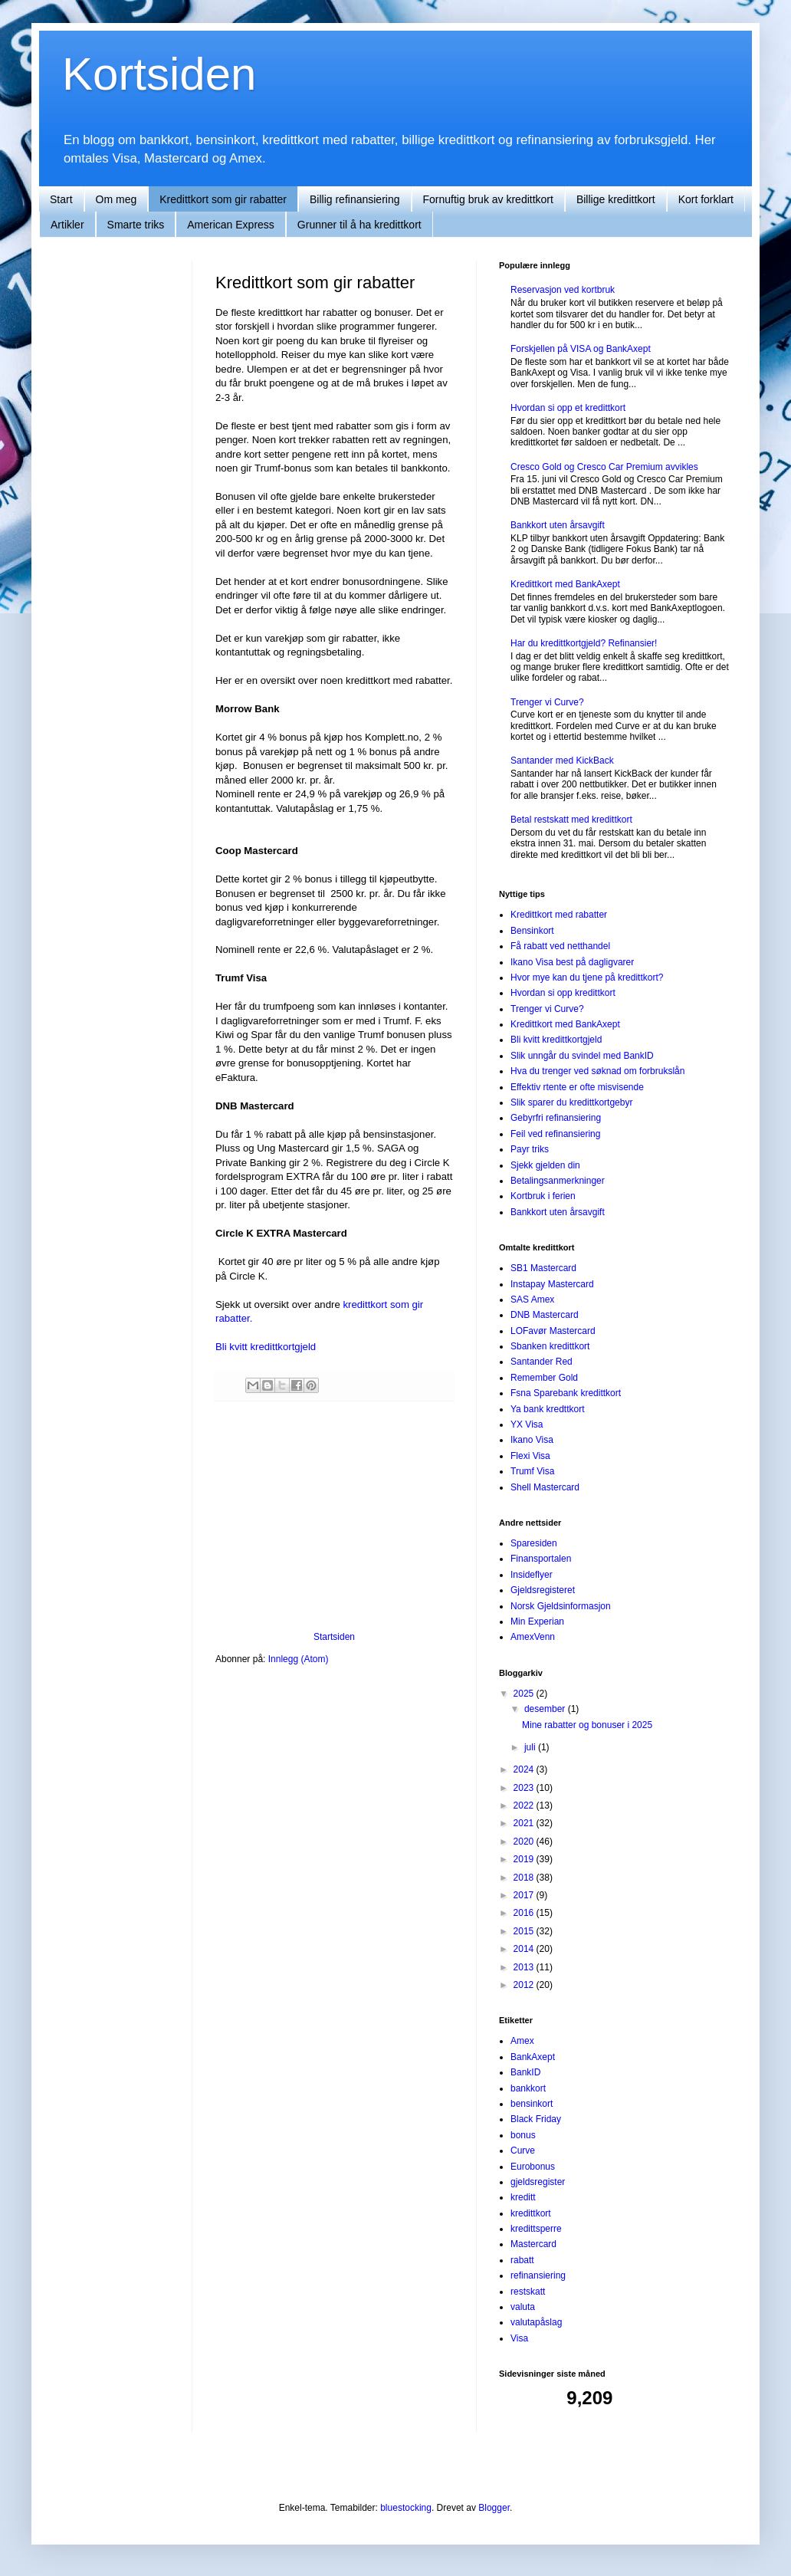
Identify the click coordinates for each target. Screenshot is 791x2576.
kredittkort (530, 2213)
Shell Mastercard (544, 1487)
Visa (519, 2338)
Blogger (494, 2507)
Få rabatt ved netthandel (560, 946)
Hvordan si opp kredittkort (562, 992)
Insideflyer (531, 1574)
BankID (525, 2072)
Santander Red (541, 1361)
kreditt (523, 2197)
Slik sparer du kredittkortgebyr (571, 1102)
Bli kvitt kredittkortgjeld (265, 1346)
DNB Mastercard (544, 1314)
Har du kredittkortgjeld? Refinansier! (583, 643)
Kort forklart (706, 199)
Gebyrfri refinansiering (555, 1117)
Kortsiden (159, 74)
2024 (525, 1769)
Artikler (67, 225)
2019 (525, 1859)
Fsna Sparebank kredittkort (565, 1393)
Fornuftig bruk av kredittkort (488, 199)
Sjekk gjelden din (545, 1165)
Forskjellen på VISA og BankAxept (580, 348)
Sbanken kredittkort (549, 1346)
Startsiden (334, 1636)
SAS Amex (532, 1299)
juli (531, 1747)
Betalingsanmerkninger (557, 1180)
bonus (523, 2135)
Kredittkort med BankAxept (565, 584)
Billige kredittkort (615, 199)
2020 (525, 1841)
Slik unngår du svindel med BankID (582, 1055)
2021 (525, 1823)
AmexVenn (532, 1636)
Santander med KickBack (562, 760)
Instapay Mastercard (552, 1284)
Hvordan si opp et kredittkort (567, 407)
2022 (525, 1805)
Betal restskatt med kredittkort (571, 819)
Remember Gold (544, 1377)
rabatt (522, 2260)
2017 (525, 1895)
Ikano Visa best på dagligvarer (572, 962)
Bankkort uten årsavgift (557, 525)
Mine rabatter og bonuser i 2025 (587, 1725)
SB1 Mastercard (543, 1268)
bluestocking (406, 2507)
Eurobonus (532, 2166)
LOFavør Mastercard (553, 1331)
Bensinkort (532, 930)
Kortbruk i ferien (543, 1196)
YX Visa (526, 1424)
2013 (525, 1967)
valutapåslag (536, 2322)
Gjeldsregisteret (542, 1590)
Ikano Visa (531, 1439)
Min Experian (537, 1621)
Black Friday (535, 2119)
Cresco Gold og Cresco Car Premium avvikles (604, 467)
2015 (525, 1931)
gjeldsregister (537, 2182)
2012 (525, 1985)
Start (61, 199)
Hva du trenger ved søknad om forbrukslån (597, 1071)
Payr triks (529, 1149)
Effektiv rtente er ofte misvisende (577, 1087)
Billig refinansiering (355, 199)
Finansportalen (540, 1558)
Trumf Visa (532, 1471)
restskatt (527, 2291)
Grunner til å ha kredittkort (359, 225)
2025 (525, 1693)
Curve (522, 2150)
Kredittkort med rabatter (558, 914)
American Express (230, 225)
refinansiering (538, 2275)
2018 (525, 1877)
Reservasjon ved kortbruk (562, 289)
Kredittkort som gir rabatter (223, 199)
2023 (525, 1788)
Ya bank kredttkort (547, 1409)
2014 (525, 1949)
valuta (522, 2307)
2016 (525, 1912)
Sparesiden (533, 1543)
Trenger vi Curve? (547, 702)
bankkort (528, 2088)
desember (546, 1709)
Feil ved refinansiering (555, 1134)
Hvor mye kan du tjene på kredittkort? (586, 977)
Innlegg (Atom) (298, 1659)
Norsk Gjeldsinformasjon (560, 1606)
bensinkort (531, 2103)
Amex (522, 2041)
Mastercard (533, 2244)
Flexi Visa (530, 1456)
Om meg (116, 199)
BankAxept (532, 2057)
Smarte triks (136, 225)
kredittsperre (536, 2228)
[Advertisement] (334, 1516)
